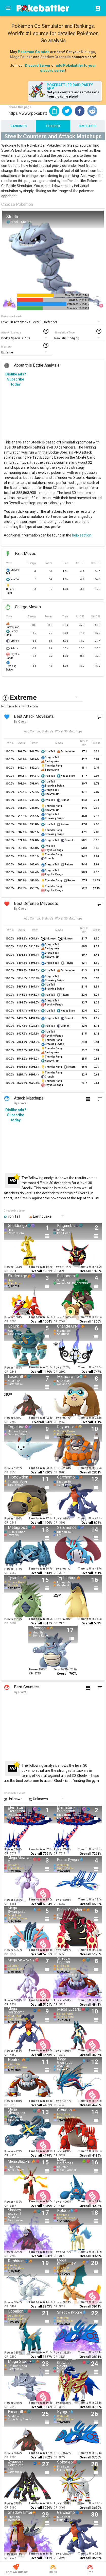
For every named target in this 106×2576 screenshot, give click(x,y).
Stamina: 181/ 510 (78, 308)
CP (6, 1271)
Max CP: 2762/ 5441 (77, 295)
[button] (67, 111)
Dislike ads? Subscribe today (15, 379)
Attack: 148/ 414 (79, 299)
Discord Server (37, 65)
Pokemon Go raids (33, 52)
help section (81, 535)
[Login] (96, 8)
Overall (36, 1271)
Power (8, 1267)
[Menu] (8, 8)
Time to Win (37, 1266)
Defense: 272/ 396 (78, 304)
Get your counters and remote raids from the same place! (73, 94)
